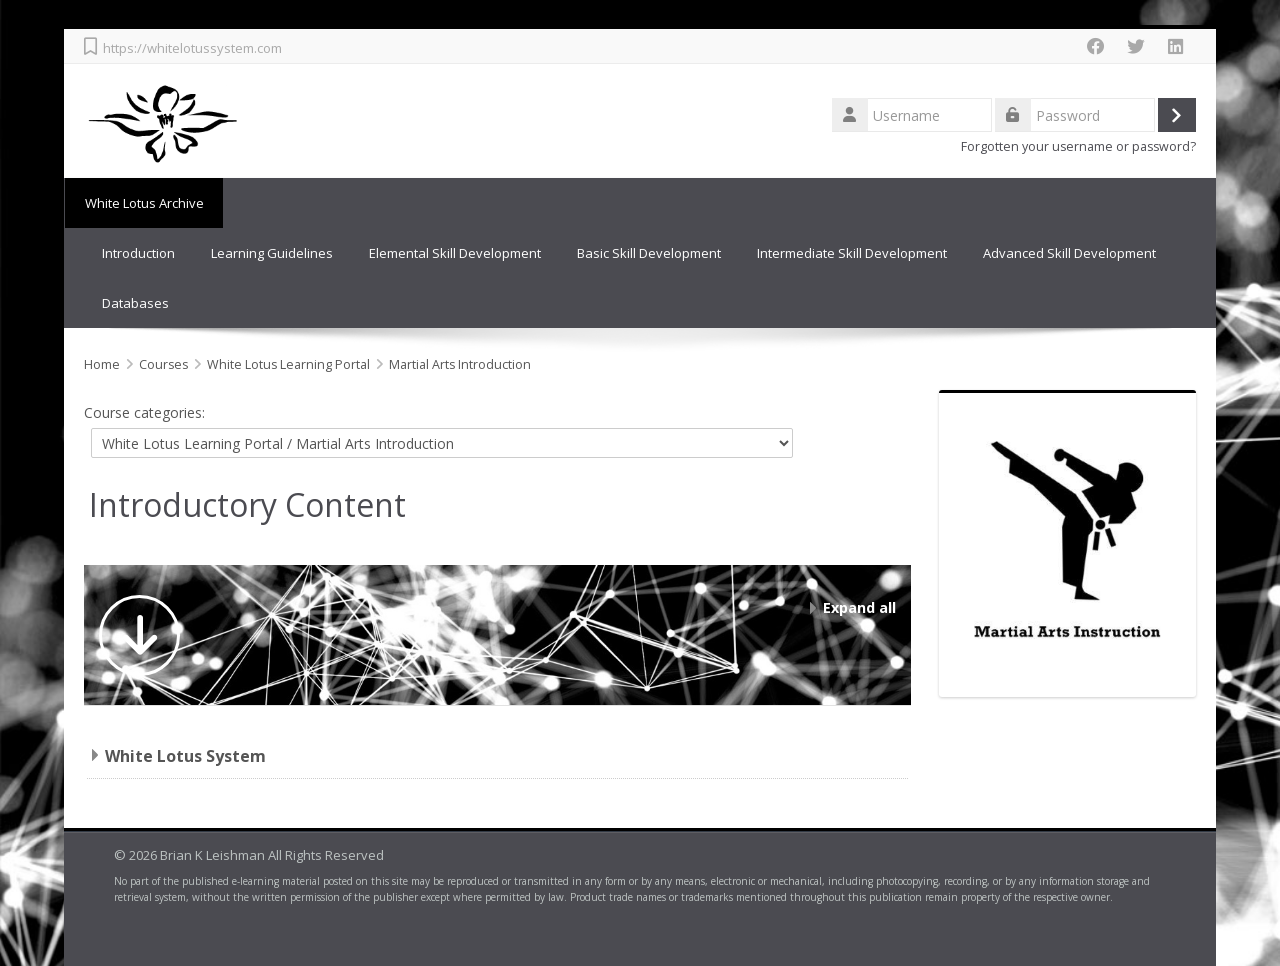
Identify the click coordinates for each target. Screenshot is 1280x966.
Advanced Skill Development (1069, 253)
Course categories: (144, 412)
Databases (135, 303)
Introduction (138, 253)
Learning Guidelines (272, 253)
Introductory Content (247, 504)
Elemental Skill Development (455, 253)
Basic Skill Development (649, 253)
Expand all (859, 607)
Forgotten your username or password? (1078, 146)
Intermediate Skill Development (852, 253)
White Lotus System (185, 756)
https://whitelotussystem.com (192, 48)
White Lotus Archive (143, 203)
